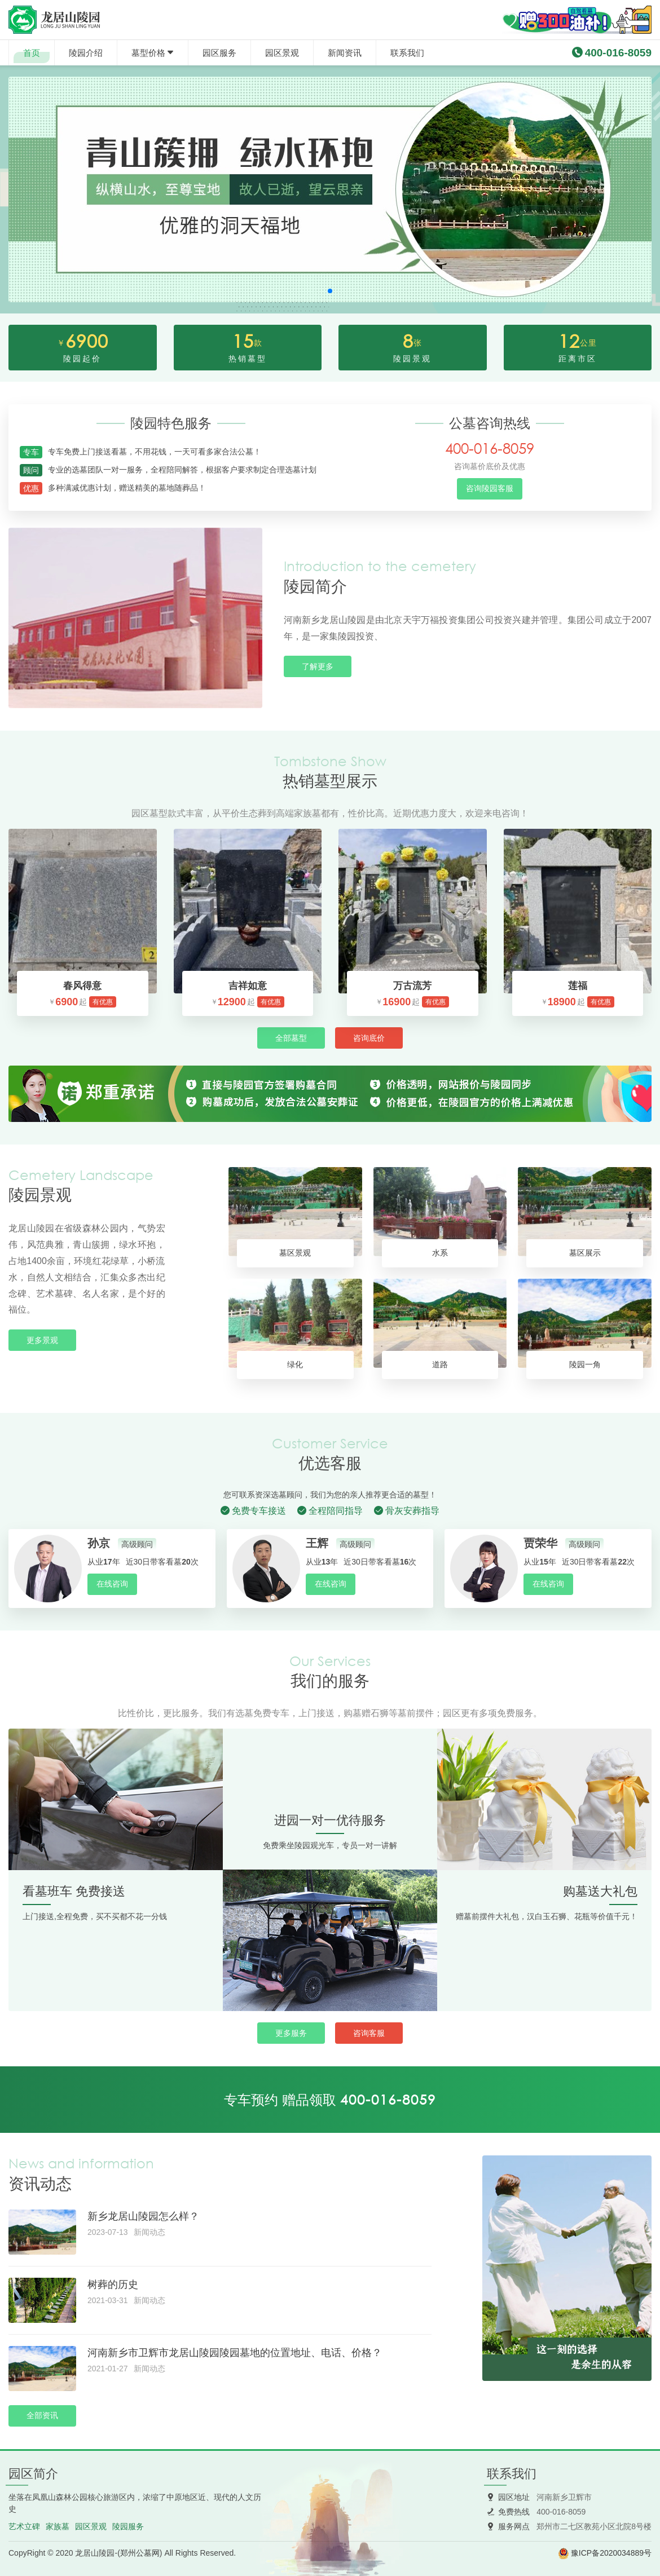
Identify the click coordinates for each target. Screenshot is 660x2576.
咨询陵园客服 (489, 488)
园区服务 (219, 53)
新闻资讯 (345, 53)
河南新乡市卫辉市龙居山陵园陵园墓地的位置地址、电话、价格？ (234, 2352)
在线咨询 (112, 1583)
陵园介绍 (86, 53)
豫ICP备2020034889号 (611, 2552)
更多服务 (291, 2033)
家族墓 (57, 2526)
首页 (31, 53)
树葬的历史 (112, 2284)
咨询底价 (369, 1037)
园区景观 (282, 53)
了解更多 (317, 666)
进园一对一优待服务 (330, 1820)
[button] (330, 291)
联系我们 (407, 53)
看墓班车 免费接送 (74, 1891)
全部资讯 (42, 2415)
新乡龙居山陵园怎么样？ (143, 2216)
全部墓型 (291, 1037)
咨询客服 (369, 2033)
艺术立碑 (24, 2526)
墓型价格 (148, 53)
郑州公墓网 (140, 2552)
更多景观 (42, 1340)
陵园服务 (128, 2526)
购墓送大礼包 (600, 1891)
